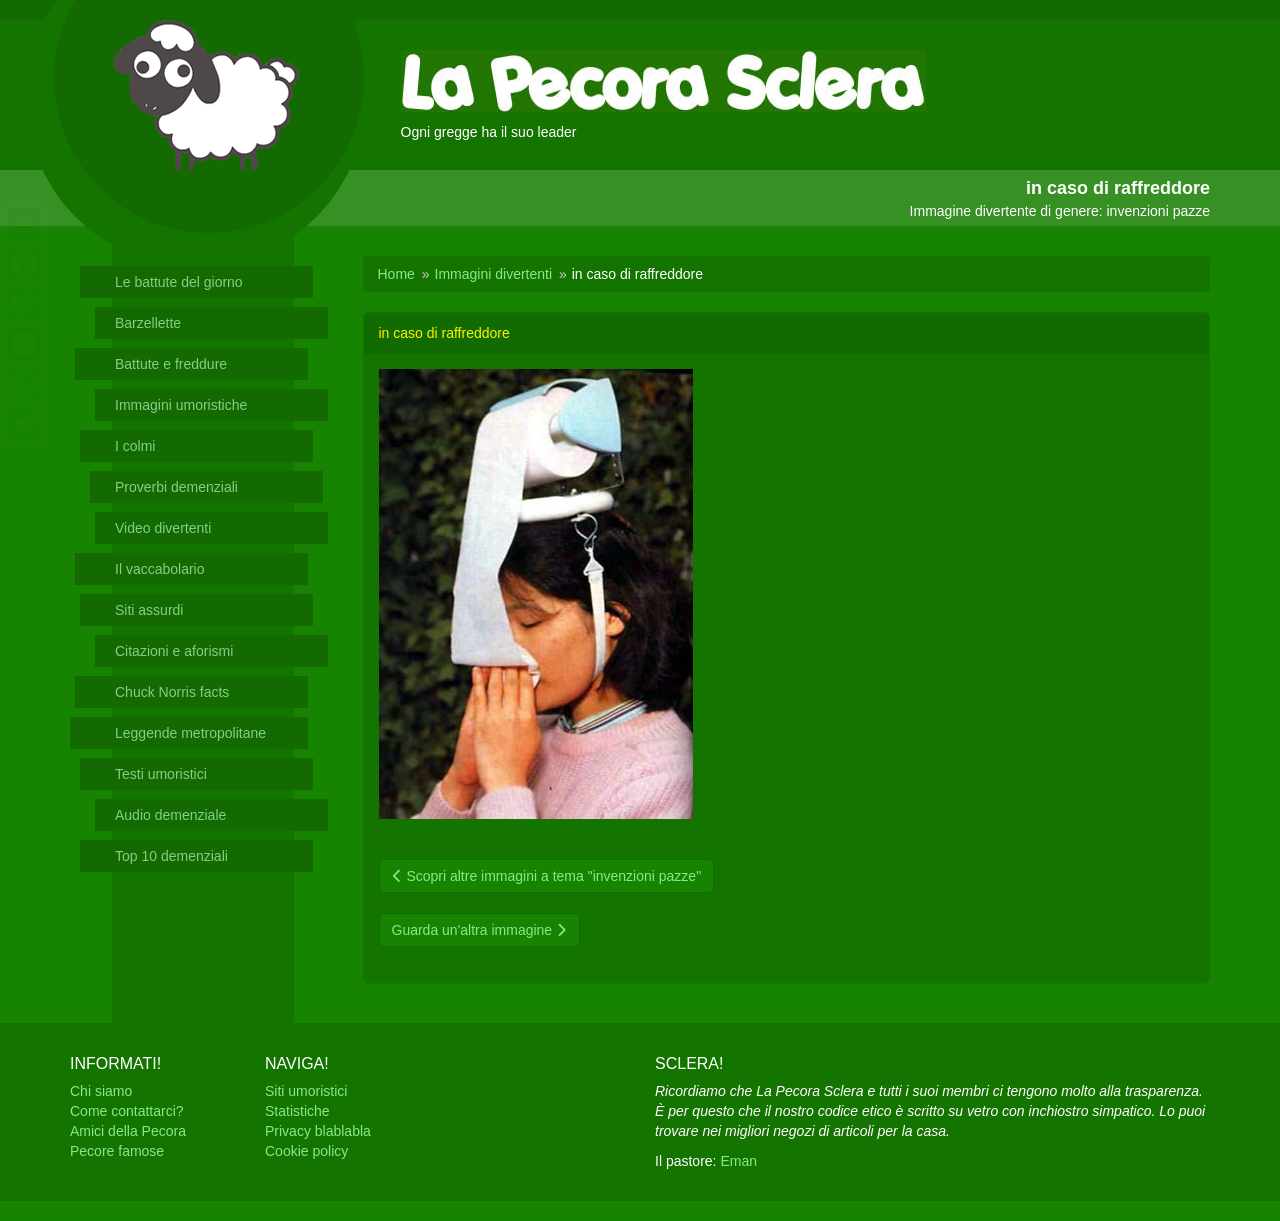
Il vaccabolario (160, 569)
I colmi (135, 446)
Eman (738, 1161)
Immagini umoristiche (181, 405)
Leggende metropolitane (190, 733)
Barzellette (148, 323)
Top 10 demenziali (171, 856)
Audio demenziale (170, 815)
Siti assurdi (149, 610)
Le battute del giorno (179, 282)
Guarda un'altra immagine (480, 930)
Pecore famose (117, 1151)
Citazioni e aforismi (174, 651)
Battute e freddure (171, 364)
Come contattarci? (127, 1111)
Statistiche (297, 1111)
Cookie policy (306, 1151)
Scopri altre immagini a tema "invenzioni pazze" (547, 876)
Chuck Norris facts (172, 692)
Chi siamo (101, 1091)
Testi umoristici (161, 774)
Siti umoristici (306, 1091)
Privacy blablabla (318, 1131)
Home (396, 274)
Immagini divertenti (494, 274)
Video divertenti (163, 528)
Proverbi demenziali (176, 487)
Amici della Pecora (128, 1131)
